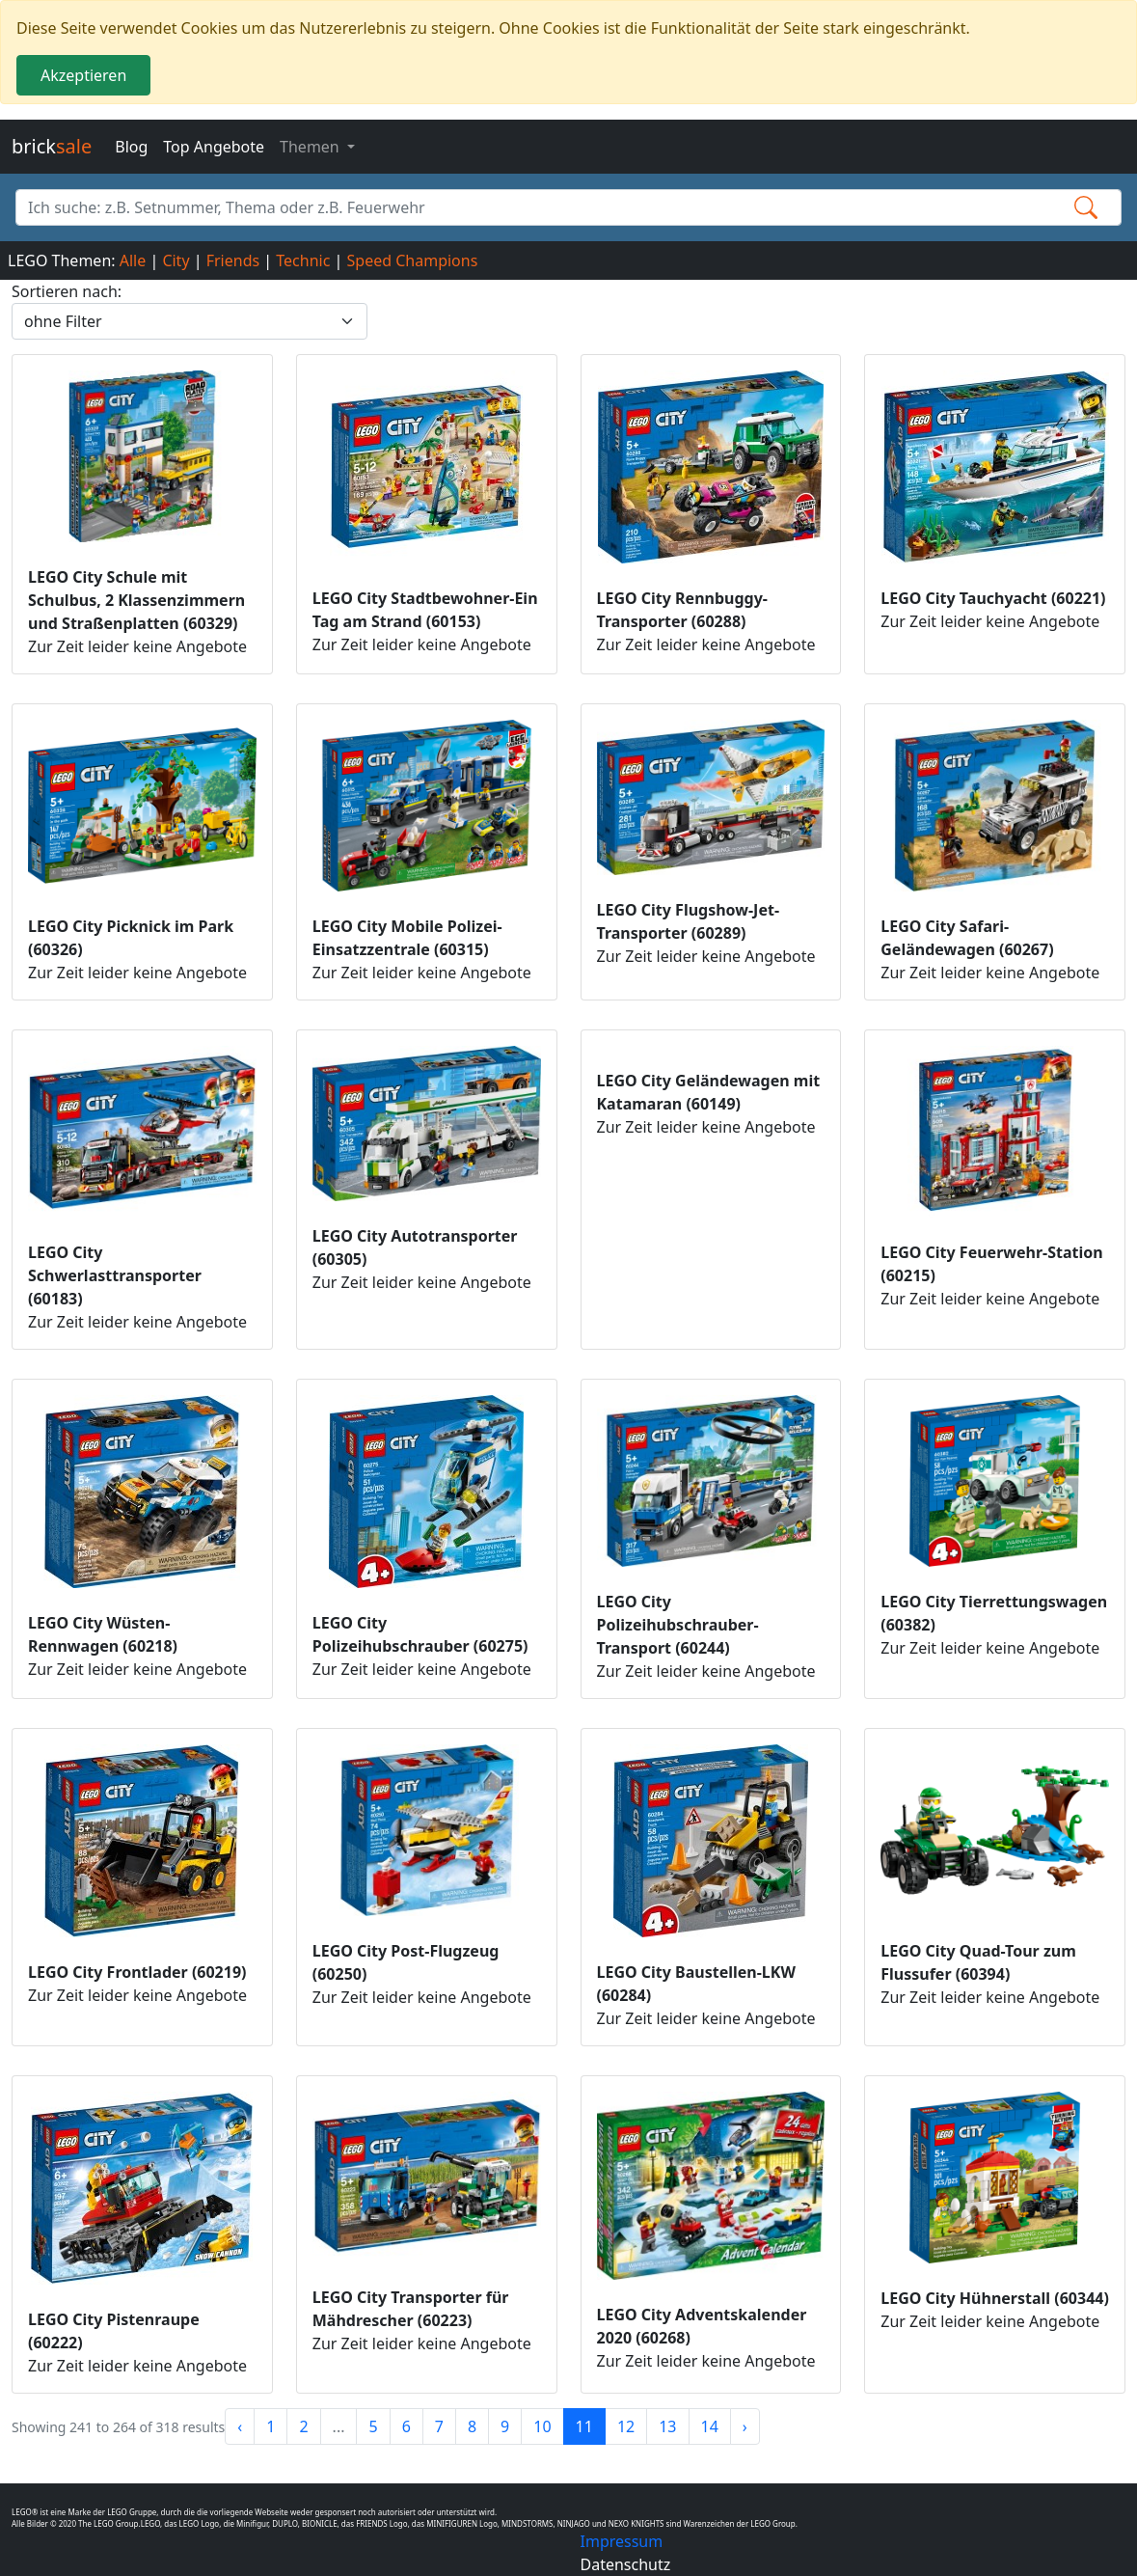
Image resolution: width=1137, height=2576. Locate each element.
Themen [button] (311, 146)
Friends (232, 260)
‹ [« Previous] (239, 2426)
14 (709, 2426)
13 (667, 2426)
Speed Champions (412, 260)
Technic (303, 260)
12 (626, 2426)
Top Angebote (213, 146)
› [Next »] (745, 2426)
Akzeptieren (83, 75)
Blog (131, 146)
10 (542, 2426)
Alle (133, 260)
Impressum (622, 2541)
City (175, 260)
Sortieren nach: (67, 291)
